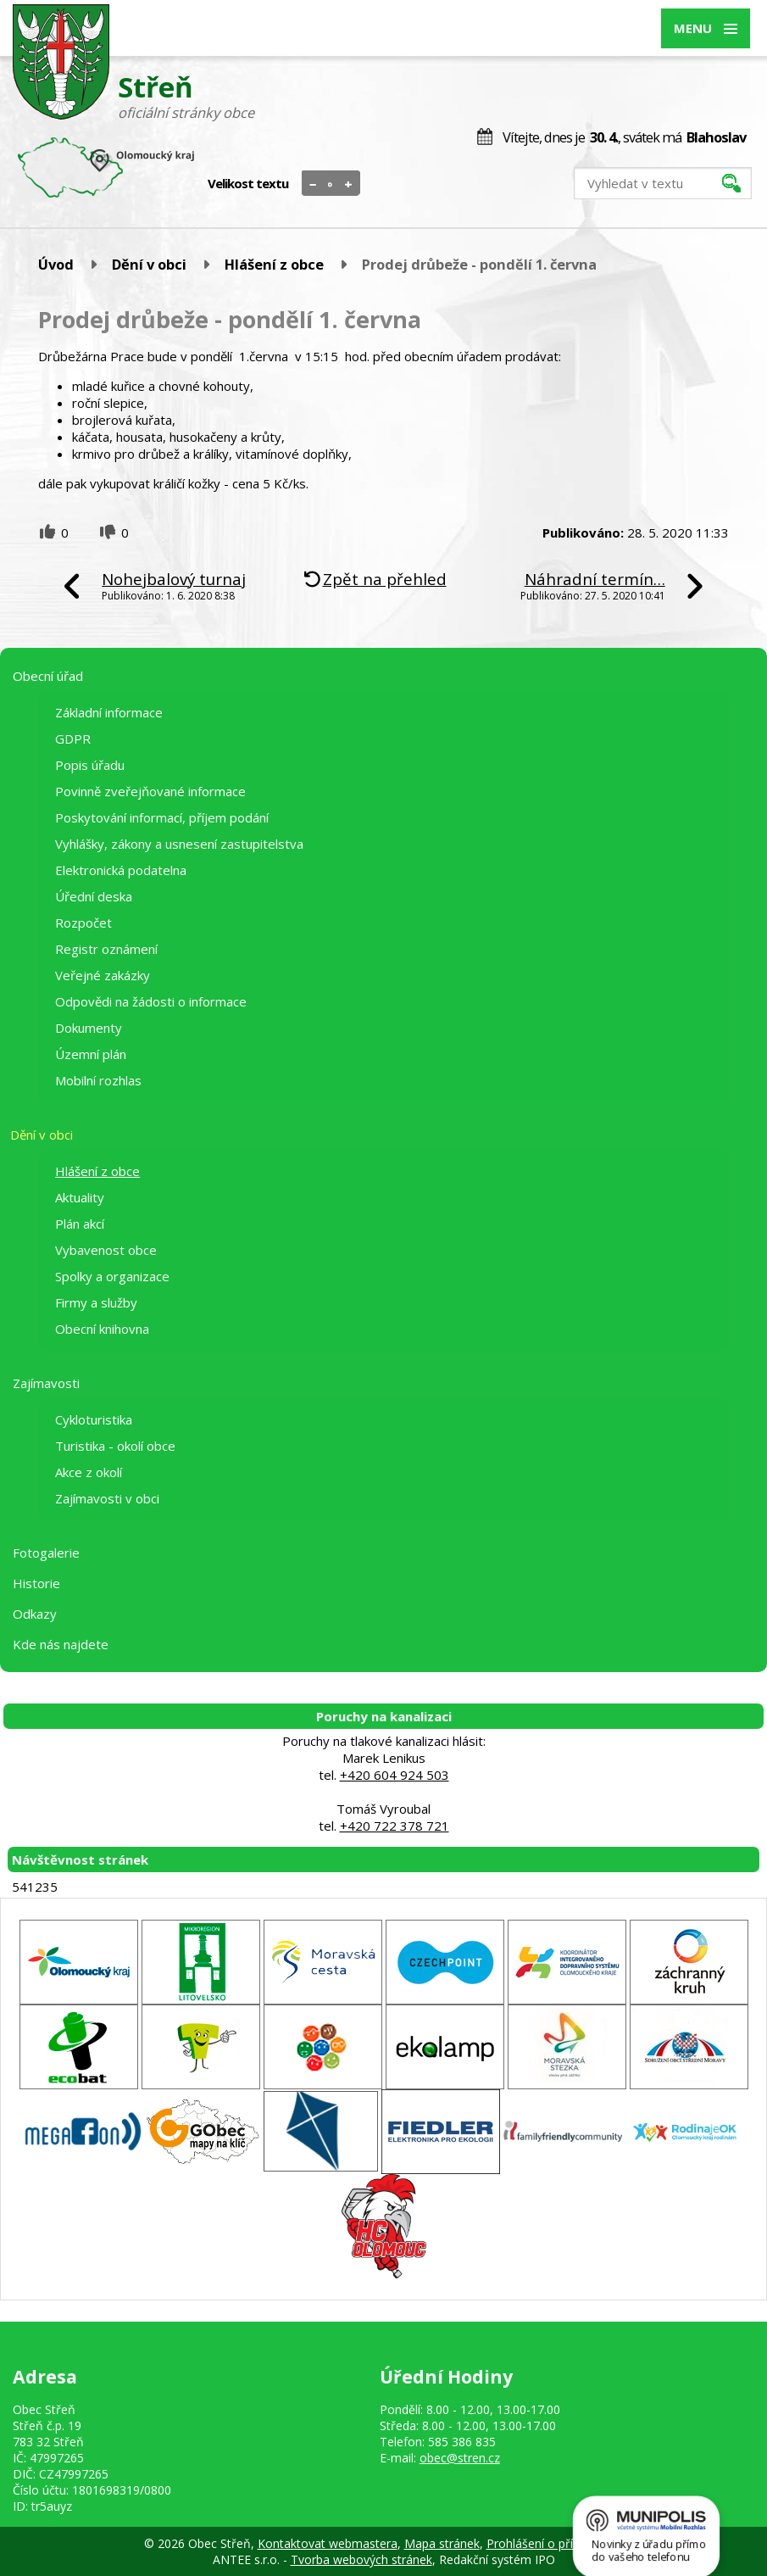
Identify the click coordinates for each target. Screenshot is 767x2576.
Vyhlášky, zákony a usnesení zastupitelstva (179, 843)
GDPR (73, 738)
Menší (313, 184)
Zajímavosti (46, 1382)
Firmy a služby (96, 1302)
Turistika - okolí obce (115, 1445)
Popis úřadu (90, 764)
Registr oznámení (106, 948)
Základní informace (109, 712)
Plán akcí (79, 1223)
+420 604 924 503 (394, 1774)
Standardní (331, 184)
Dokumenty (88, 1027)
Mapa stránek (442, 2543)
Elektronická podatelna (120, 869)
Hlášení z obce (274, 264)
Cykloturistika (93, 1419)
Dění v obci (149, 264)
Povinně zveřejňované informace (150, 791)
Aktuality (79, 1197)
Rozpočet (83, 922)
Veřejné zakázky (102, 975)
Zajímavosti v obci (107, 1498)
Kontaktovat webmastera (327, 2543)
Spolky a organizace (112, 1276)
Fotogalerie (46, 1552)
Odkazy (35, 1613)
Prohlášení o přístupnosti (555, 2543)
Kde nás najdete (60, 1644)
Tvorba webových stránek (361, 2559)
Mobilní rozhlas (98, 1080)
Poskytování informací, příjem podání (162, 817)
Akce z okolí (88, 1472)
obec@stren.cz (460, 2458)
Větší (349, 184)
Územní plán (90, 1053)
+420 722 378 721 (394, 1825)
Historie (36, 1583)
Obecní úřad (48, 675)
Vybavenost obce (106, 1249)
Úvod (56, 264)
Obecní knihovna (102, 1328)
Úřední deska (93, 896)
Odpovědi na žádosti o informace (151, 1001)
